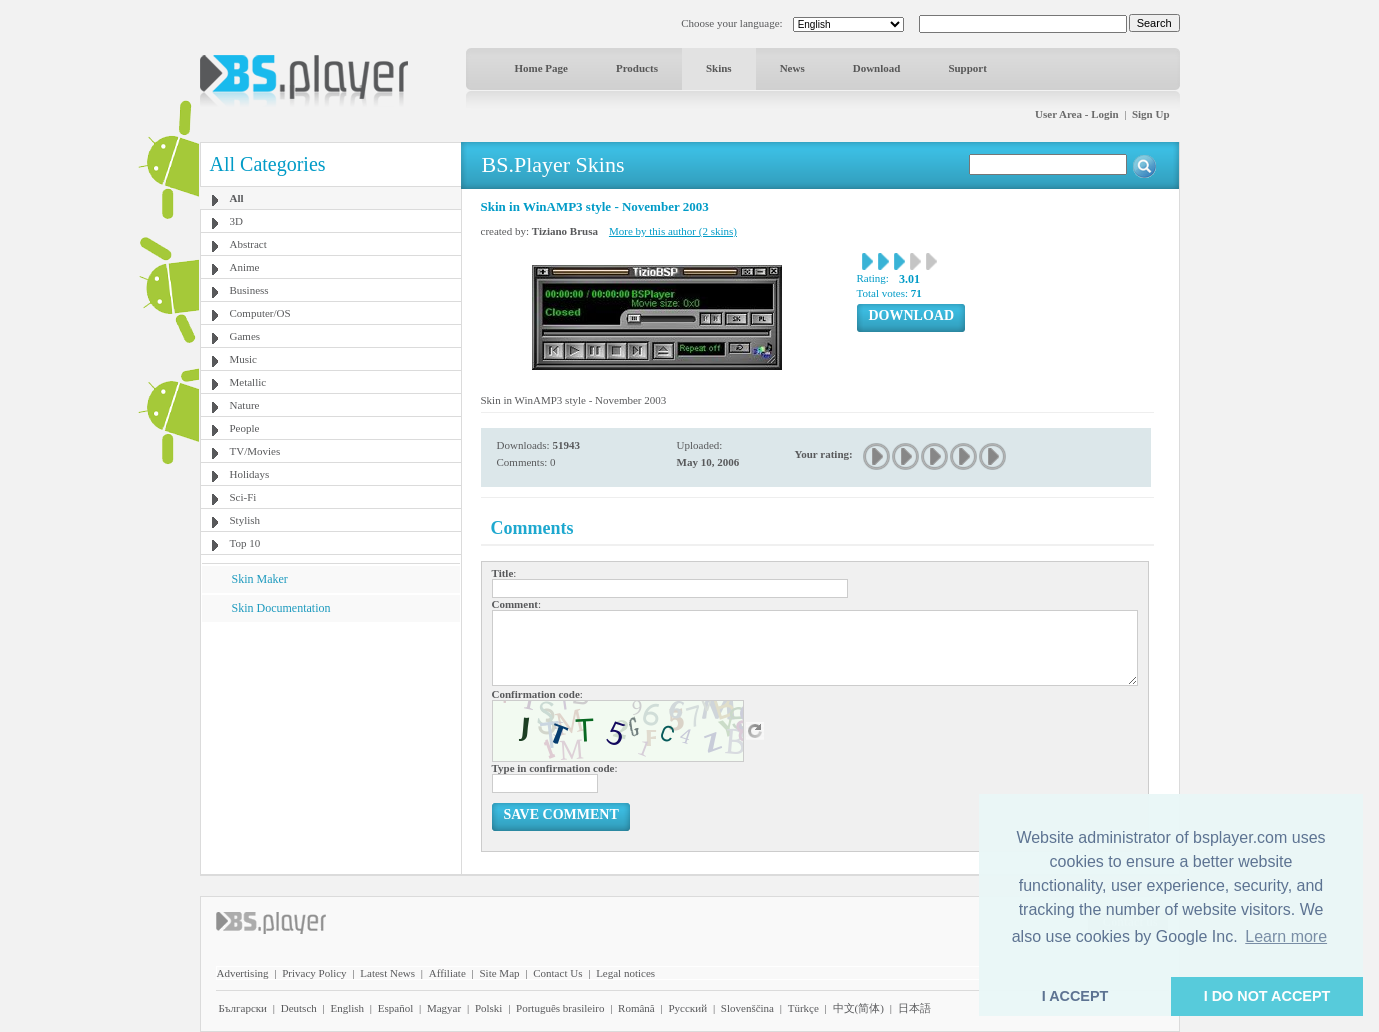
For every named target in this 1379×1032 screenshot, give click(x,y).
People (245, 428)
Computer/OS (260, 313)
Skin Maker (260, 579)
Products (637, 68)
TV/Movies (255, 451)
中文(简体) (858, 1008)
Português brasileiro (560, 1008)
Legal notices (625, 973)
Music (244, 359)
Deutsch (299, 1008)
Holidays (250, 474)
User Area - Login (1077, 114)
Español (395, 1008)
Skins (719, 68)
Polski (489, 1008)
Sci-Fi (243, 497)
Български (243, 1008)
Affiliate (447, 973)
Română (636, 1008)
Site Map (499, 973)
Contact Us (557, 973)
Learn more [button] (1286, 936)
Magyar (444, 1008)
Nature (245, 405)
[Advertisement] (330, 747)
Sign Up (1151, 114)
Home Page (541, 68)
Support (967, 68)
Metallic (248, 382)
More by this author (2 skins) (673, 231)
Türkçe (803, 1008)
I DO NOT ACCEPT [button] (1267, 996)
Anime (245, 267)
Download (877, 68)
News (792, 68)
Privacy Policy (314, 973)
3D (236, 221)
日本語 (914, 1008)
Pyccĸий (687, 1008)
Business (249, 290)
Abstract (248, 244)
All (237, 198)
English (347, 1008)
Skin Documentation (281, 608)
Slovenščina (747, 1008)
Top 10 (245, 543)
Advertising (243, 973)
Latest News (387, 973)
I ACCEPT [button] (1075, 996)
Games (245, 336)
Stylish (245, 520)
